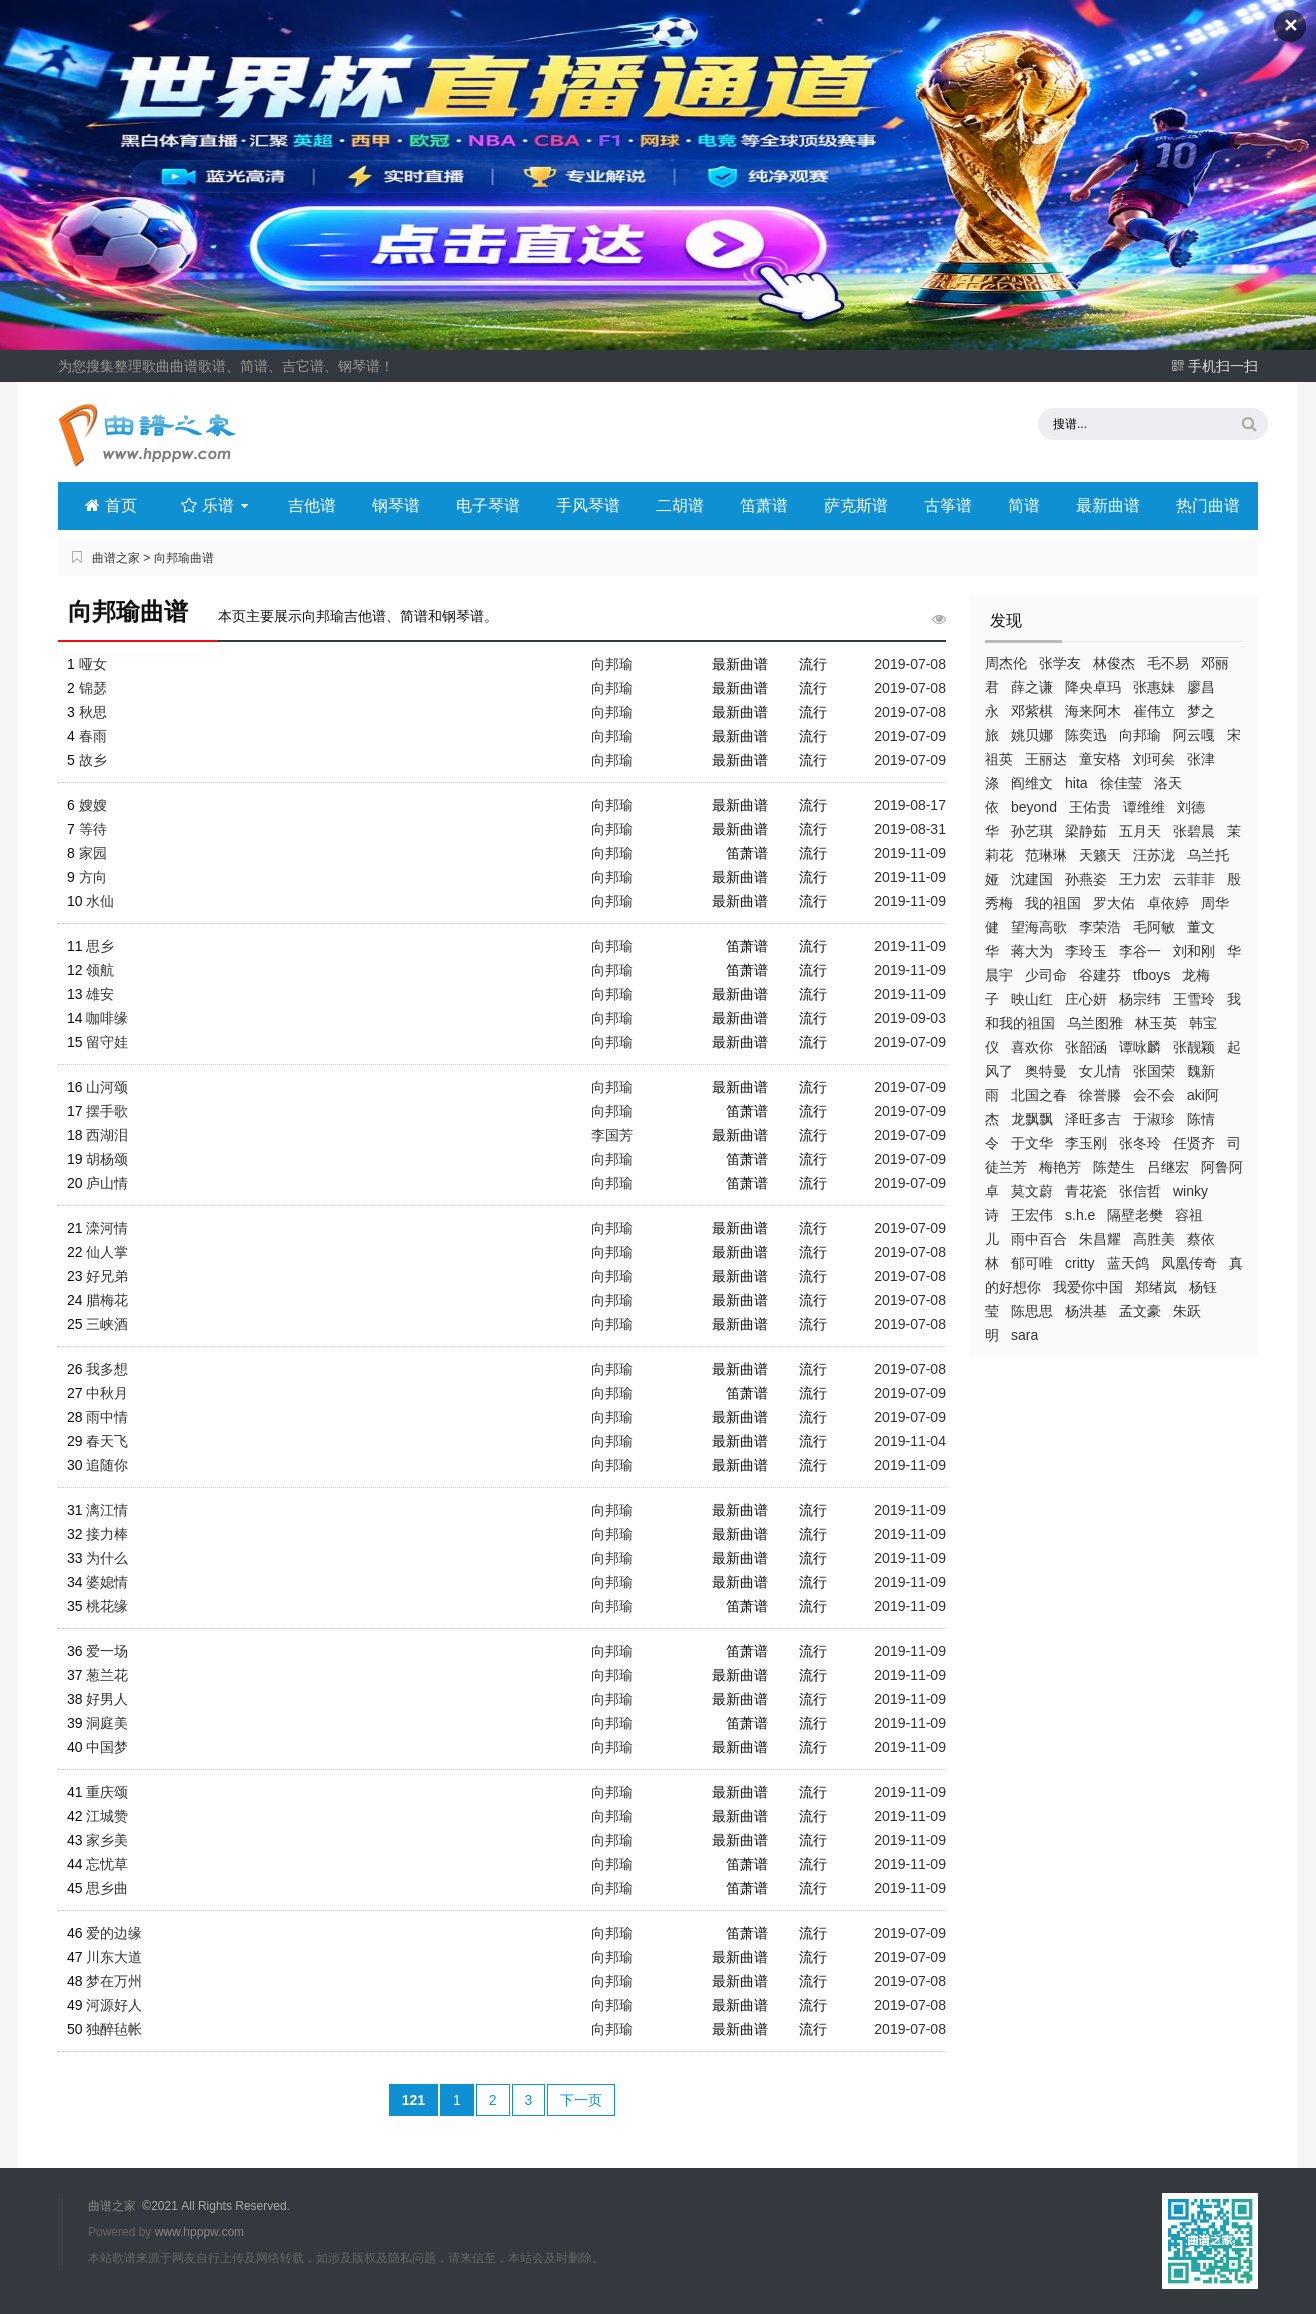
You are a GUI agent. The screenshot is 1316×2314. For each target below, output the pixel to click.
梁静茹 (1086, 831)
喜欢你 (1032, 1047)
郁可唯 (1032, 1263)
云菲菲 (1194, 879)
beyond (1034, 807)
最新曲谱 (1108, 505)
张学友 (1060, 663)
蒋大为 (1032, 951)
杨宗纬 (1140, 999)
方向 (93, 877)
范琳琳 (1046, 855)
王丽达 (1046, 759)
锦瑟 (93, 688)
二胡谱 (680, 505)
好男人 (107, 1699)
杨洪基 (1086, 1311)
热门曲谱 (1208, 505)
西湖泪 (107, 1135)
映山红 (1032, 999)
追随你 (107, 1465)
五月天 (1140, 831)
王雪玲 (1194, 999)
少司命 (1046, 975)
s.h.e (1080, 1215)
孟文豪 (1140, 1311)
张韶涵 (1086, 1047)
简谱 (1024, 505)
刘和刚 (1194, 951)
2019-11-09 (910, 853)
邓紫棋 (1032, 711)
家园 (93, 853)
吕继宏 (1168, 1167)
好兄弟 (107, 1276)
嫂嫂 (93, 805)
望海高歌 (1039, 927)
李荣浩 (1100, 927)
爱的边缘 (114, 1933)
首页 (110, 505)
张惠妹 (1154, 687)
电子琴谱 (488, 505)
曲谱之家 (116, 558)
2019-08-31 (910, 829)
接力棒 (107, 1534)
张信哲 (1140, 1191)
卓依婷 (1168, 903)
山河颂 (107, 1087)
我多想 (107, 1369)
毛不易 (1168, 663)
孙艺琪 (1032, 831)
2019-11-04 (910, 1441)
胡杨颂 (107, 1159)
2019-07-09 (910, 736)
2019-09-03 (910, 1018)
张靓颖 (1194, 1047)
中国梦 (107, 1747)
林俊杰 (1114, 663)
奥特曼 (1046, 1071)
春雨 (93, 736)
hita (1076, 783)
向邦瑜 (1140, 735)
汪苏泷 (1154, 855)
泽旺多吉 (1093, 1119)
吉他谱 (312, 505)
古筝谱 (948, 505)
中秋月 (107, 1393)
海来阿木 (1093, 711)
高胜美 (1154, 1239)
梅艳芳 (1060, 1167)
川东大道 (114, 1957)
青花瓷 (1086, 1191)
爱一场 (107, 1651)
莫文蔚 (1032, 1191)
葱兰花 (107, 1675)
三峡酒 (107, 1324)
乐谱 (216, 505)
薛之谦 (1032, 687)
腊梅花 (107, 1300)
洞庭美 (107, 1723)
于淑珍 (1154, 1119)
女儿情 (1100, 1071)
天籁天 (1100, 855)
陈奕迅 (1086, 735)
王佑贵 (1090, 807)
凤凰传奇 (1189, 1263)
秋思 (93, 712)
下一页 (581, 2100)
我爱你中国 (1088, 1287)
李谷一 (1140, 951)
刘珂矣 (1154, 759)
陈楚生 (1114, 1167)
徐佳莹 (1121, 783)
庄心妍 (1086, 999)
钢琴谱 (396, 505)
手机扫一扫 (1214, 366)
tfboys (1151, 975)
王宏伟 (1032, 1215)
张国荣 (1154, 1071)
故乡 (93, 760)
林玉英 (1156, 1023)
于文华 (1032, 1143)
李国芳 (612, 1135)
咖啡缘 (107, 1018)
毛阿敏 (1154, 927)
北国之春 (1039, 1095)
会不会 (1154, 1095)
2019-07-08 (910, 664)
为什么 (107, 1558)
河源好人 (114, 2005)
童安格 (1100, 759)
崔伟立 (1154, 711)
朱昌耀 (1100, 1239)
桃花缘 (107, 1606)
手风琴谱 (588, 505)
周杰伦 (1006, 663)
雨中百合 (1039, 1239)
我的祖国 (1053, 903)
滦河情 (107, 1228)
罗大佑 (1114, 903)
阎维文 (1032, 783)
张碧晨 (1194, 831)
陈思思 (1032, 1311)
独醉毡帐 (114, 2029)
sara (1024, 1335)
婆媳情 (107, 1582)
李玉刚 (1086, 1143)
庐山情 (107, 1183)
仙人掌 (107, 1252)
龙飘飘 (1032, 1119)
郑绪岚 (1156, 1287)
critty (1080, 1263)
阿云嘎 (1194, 735)
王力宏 (1140, 879)
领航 (100, 970)
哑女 (93, 664)
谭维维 (1144, 807)
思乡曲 (107, 1888)
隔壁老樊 (1135, 1215)
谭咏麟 (1140, 1047)
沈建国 (1032, 879)
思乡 (100, 946)
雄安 (100, 994)
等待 (93, 829)
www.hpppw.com (199, 2232)
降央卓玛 (1093, 687)
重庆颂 (107, 1792)
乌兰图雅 (1095, 1023)
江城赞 (107, 1816)
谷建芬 (1100, 975)
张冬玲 (1140, 1143)
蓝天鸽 (1128, 1263)
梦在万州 (114, 1981)
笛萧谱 (764, 505)
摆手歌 (107, 1111)
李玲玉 (1086, 951)
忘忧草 (107, 1864)
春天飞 (107, 1441)
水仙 (100, 901)
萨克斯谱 (856, 505)
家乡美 (107, 1840)
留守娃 (107, 1042)
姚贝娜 (1032, 735)
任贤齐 (1194, 1143)
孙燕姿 (1086, 879)
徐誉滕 (1100, 1095)
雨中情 (107, 1417)
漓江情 (107, 1510)
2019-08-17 (910, 805)
